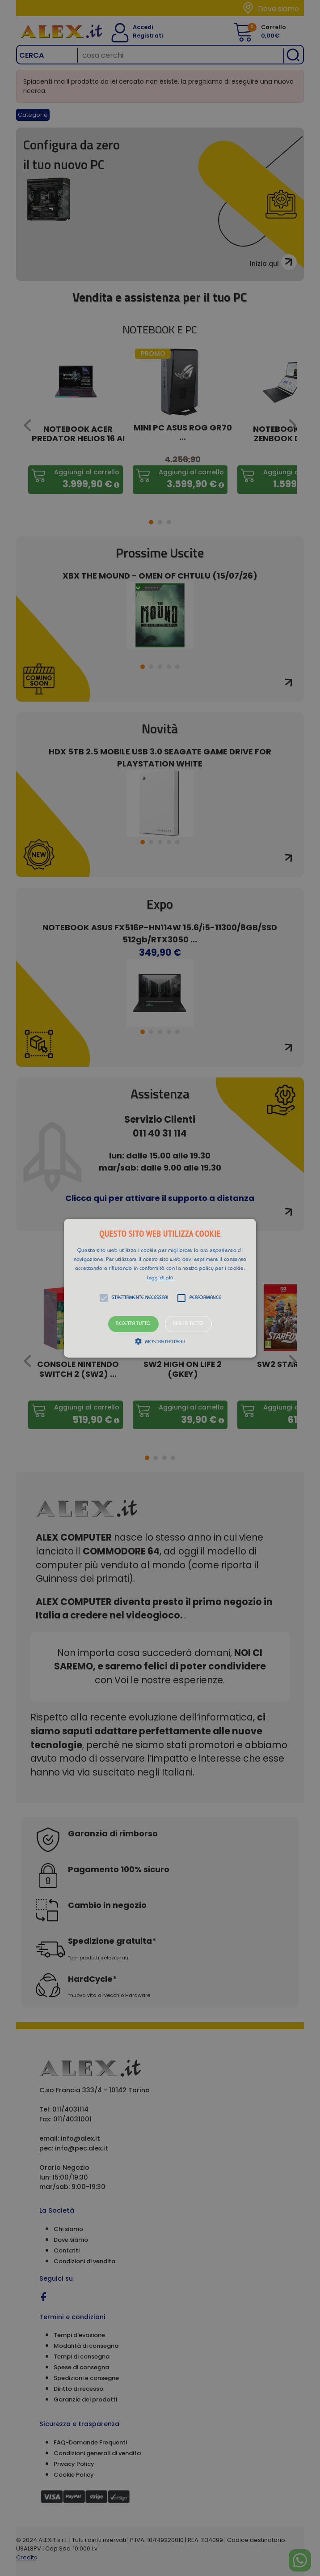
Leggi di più (160, 1278)
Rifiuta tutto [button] (188, 1323)
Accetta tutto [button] (133, 1323)
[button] (160, 1287)
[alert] (160, 1288)
